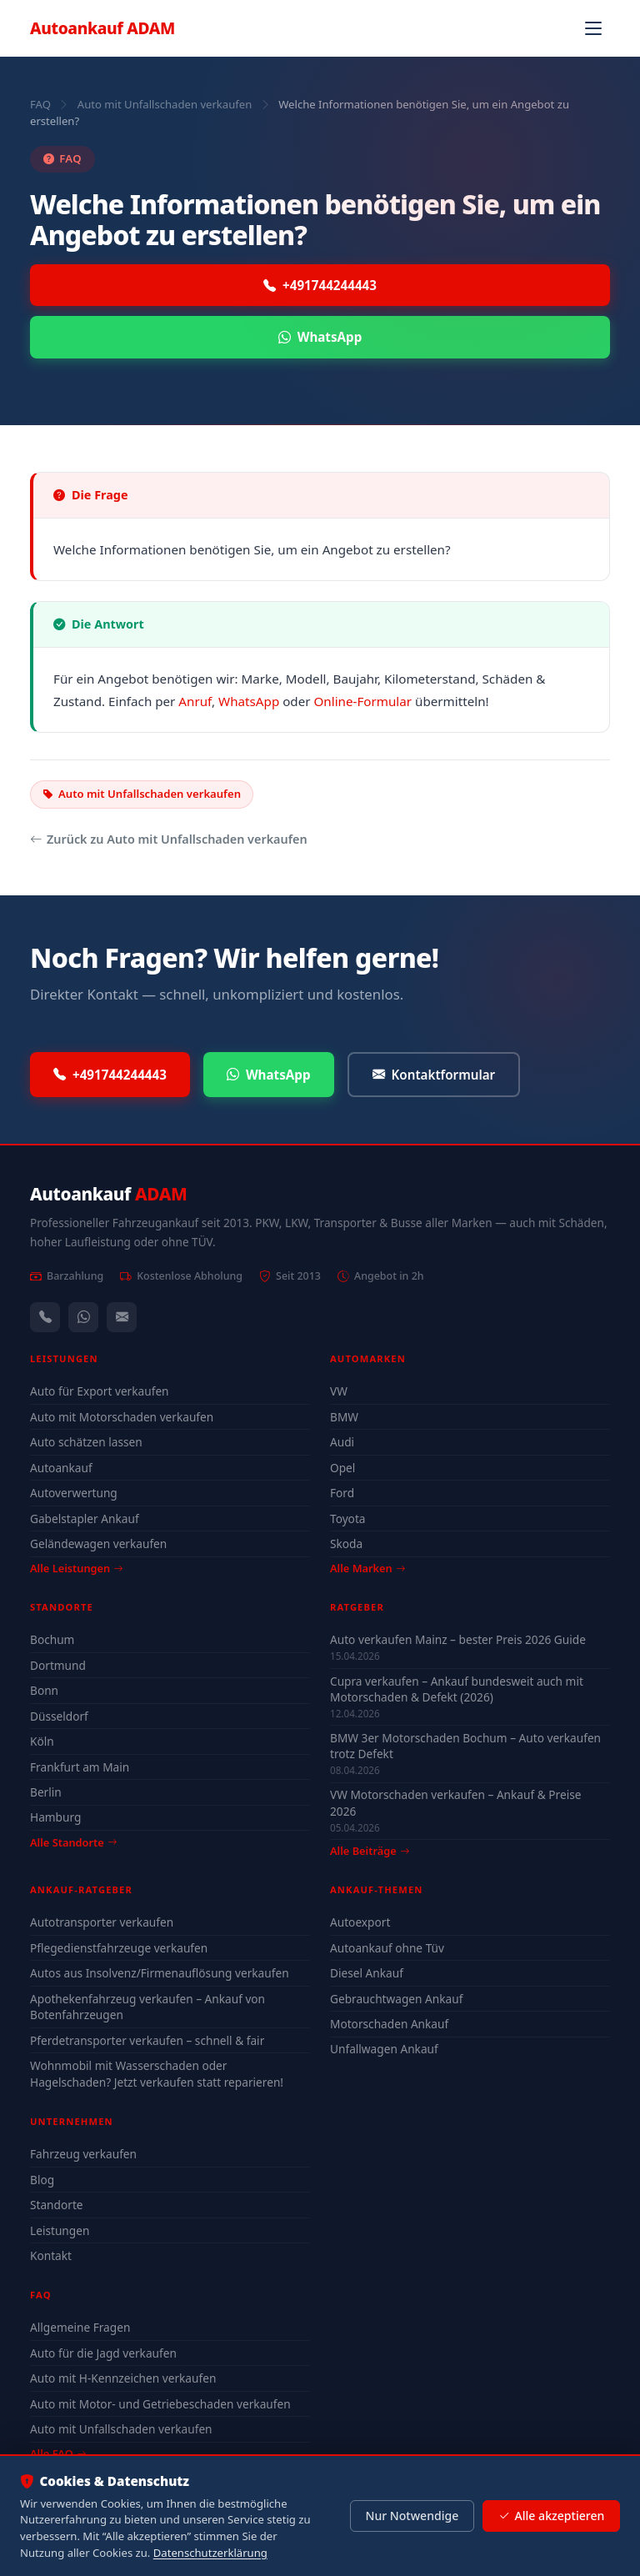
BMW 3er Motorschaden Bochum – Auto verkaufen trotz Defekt (465, 1746)
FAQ (40, 104)
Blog (42, 2180)
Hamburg (55, 1817)
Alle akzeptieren (551, 2516)
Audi (342, 1442)
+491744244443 (320, 285)
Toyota (348, 1518)
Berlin (46, 1792)
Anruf (195, 701)
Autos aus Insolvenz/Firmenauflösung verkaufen (159, 1973)
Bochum (52, 1639)
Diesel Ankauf (366, 1973)
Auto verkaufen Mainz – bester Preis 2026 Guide (458, 1639)
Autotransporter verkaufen (101, 1922)
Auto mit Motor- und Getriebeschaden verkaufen (160, 2404)
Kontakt (51, 2255)
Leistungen (59, 2230)
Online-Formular (363, 701)
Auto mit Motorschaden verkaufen (121, 1417)
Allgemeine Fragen (80, 2327)
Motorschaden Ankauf (389, 2024)
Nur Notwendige (411, 2515)
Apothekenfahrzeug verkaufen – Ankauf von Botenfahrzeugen (147, 2007)
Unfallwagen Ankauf (384, 2049)
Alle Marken (367, 1568)
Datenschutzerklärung (210, 2552)
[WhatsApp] (83, 1317)
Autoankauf (102, 28)
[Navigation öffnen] (593, 28)
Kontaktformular (434, 1075)
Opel (342, 1468)
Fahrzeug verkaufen (83, 2154)
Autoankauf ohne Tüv (387, 1948)
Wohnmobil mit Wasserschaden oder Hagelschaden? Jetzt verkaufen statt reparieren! (156, 2073)
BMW (344, 1417)
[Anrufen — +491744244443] (45, 1317)
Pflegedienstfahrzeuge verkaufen (119, 1948)
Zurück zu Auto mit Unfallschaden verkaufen (169, 839)
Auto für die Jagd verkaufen (103, 2353)
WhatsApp (320, 337)
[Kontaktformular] (122, 1317)
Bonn (44, 1690)
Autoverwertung (74, 1493)
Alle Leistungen (76, 1568)
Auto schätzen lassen (86, 1442)
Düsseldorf (59, 1716)
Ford (342, 1493)
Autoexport (360, 1922)
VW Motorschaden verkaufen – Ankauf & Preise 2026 (455, 1802)
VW (339, 1391)
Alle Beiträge (369, 1851)
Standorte (56, 2205)
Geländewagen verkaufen (98, 1543)
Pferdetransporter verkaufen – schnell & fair (147, 2040)
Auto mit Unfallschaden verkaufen (165, 104)
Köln (42, 1741)
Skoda (346, 1543)
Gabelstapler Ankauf (84, 1518)
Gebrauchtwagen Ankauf (396, 1999)
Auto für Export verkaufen (99, 1391)
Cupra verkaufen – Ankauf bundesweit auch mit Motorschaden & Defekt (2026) (456, 1689)
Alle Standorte (73, 1842)
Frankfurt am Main (79, 1767)
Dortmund (58, 1665)
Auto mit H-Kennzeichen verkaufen (123, 2378)
